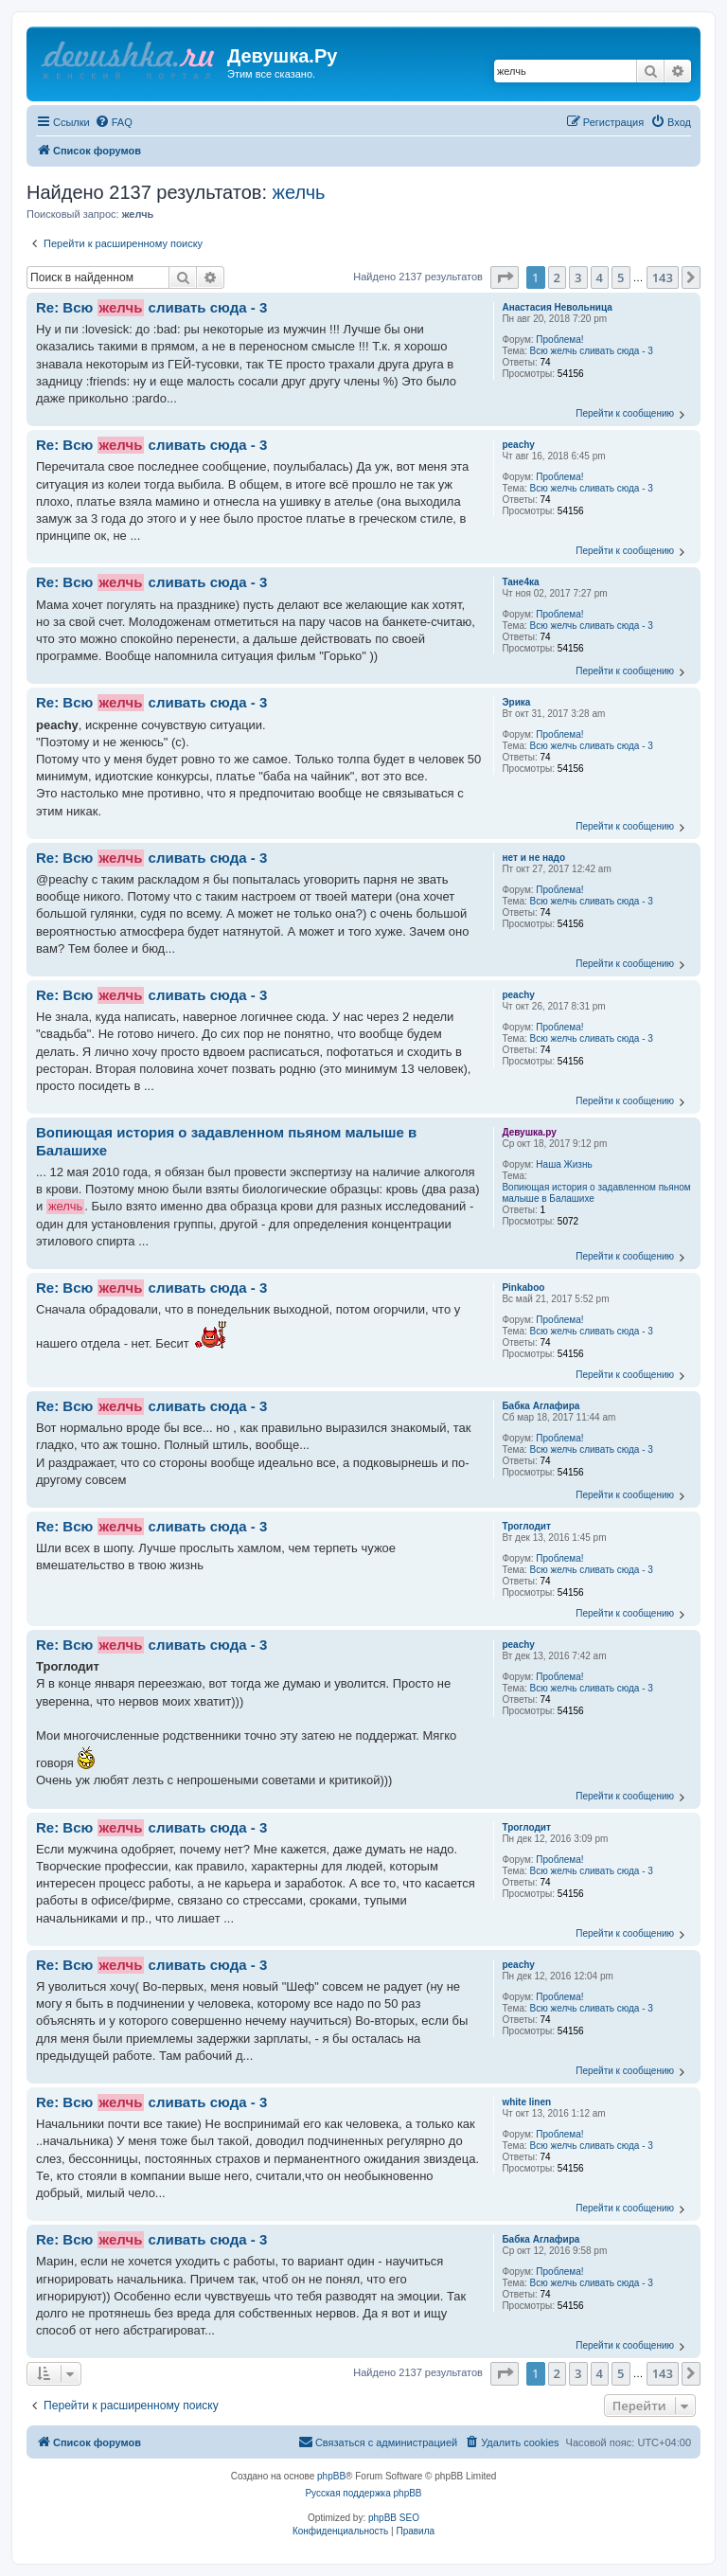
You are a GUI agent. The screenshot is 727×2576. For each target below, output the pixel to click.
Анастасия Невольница (557, 307)
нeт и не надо (533, 857)
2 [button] (557, 277)
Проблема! (559, 339)
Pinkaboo (523, 1287)
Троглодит (526, 1526)
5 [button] (620, 277)
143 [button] (662, 277)
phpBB (331, 2476)
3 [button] (578, 277)
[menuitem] (114, 122)
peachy (518, 444)
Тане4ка (520, 582)
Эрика (516, 702)
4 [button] (599, 277)
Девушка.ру (529, 1132)
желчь (299, 192)
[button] (504, 277)
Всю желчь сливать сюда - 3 (591, 351)
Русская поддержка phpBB (363, 2493)
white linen (526, 2102)
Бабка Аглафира (540, 1406)
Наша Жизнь (564, 1164)
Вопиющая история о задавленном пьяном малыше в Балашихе (596, 1193)
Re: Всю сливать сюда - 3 (151, 307)
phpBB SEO (393, 2518)
